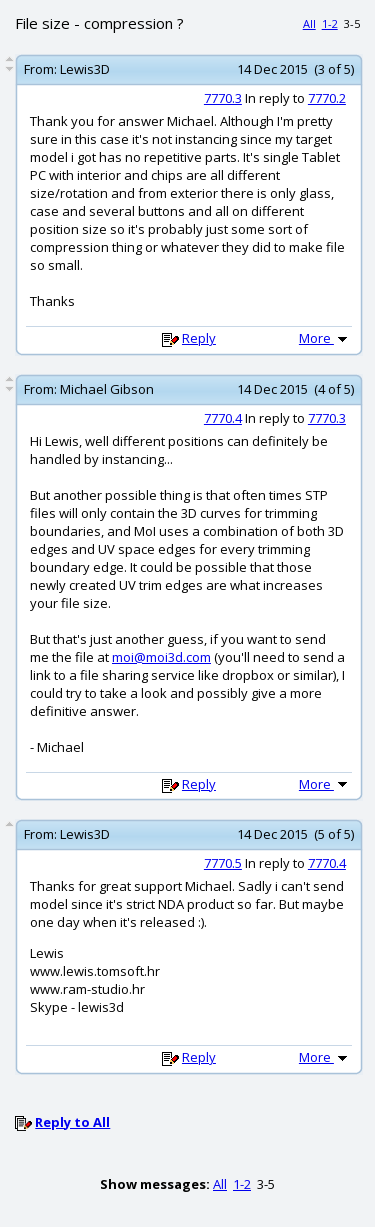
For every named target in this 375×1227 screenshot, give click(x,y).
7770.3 (223, 98)
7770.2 (327, 98)
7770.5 (223, 863)
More (325, 338)
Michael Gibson (107, 389)
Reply (199, 338)
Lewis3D (85, 69)
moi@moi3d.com (161, 657)
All (309, 23)
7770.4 (223, 418)
